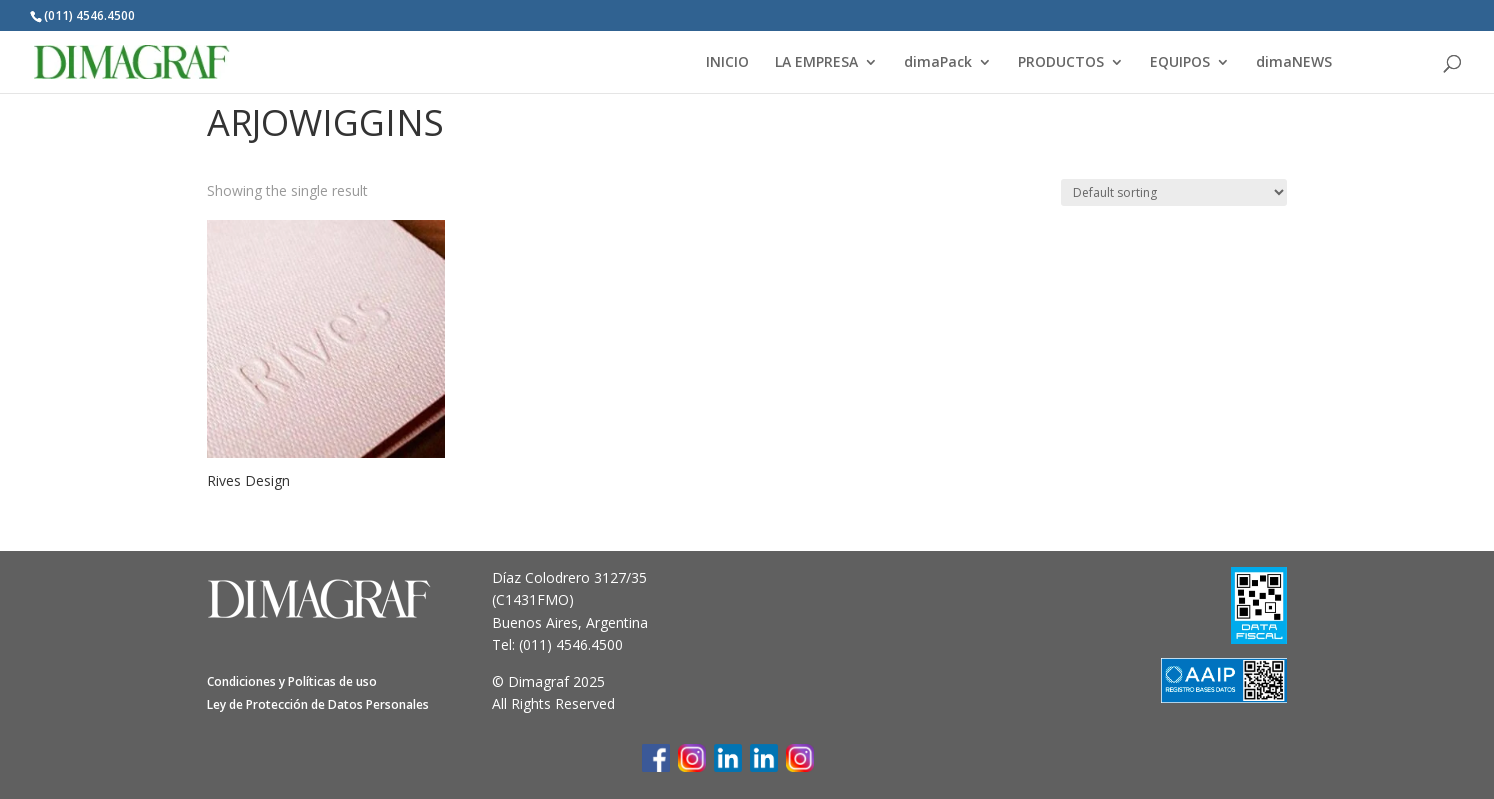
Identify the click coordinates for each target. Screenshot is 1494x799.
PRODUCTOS (1061, 63)
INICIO (727, 63)
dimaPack (938, 63)
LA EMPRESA (816, 63)
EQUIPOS (1180, 63)
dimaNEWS (1294, 63)
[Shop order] (1174, 192)
